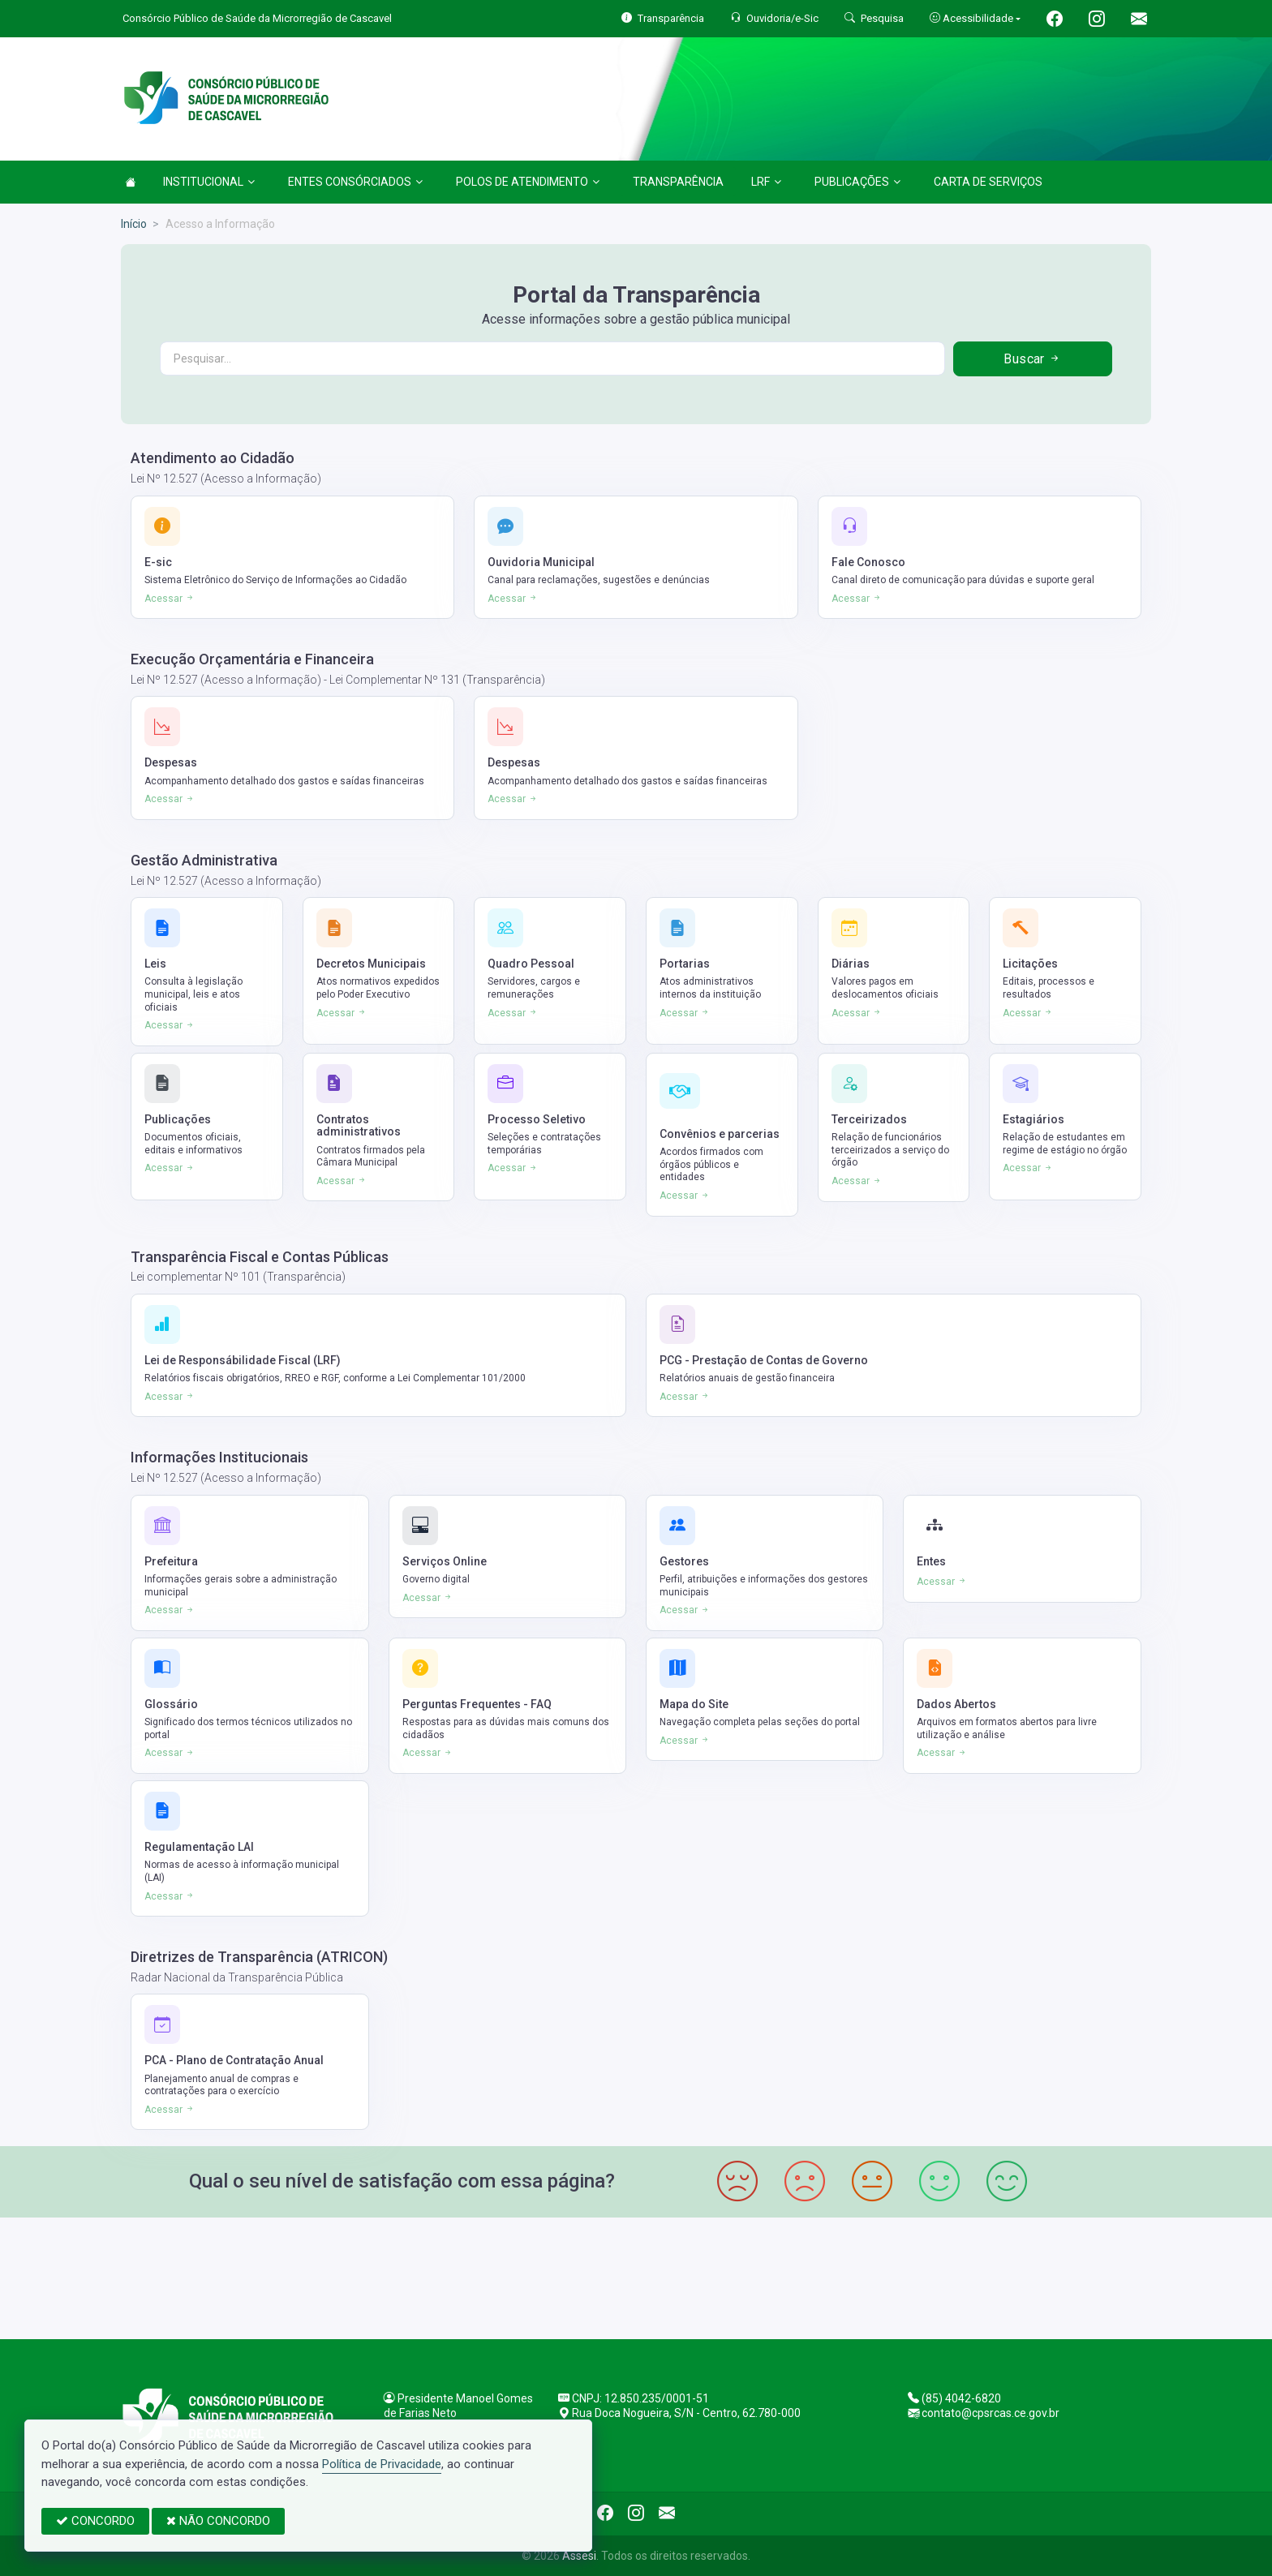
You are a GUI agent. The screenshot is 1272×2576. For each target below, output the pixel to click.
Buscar (1032, 359)
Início (134, 223)
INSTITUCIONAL (209, 181)
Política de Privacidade (381, 2464)
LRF (766, 181)
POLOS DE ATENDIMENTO (527, 181)
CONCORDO (95, 2521)
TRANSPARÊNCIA (678, 181)
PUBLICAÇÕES (857, 181)
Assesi (579, 2555)
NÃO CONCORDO (218, 2521)
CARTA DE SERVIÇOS (988, 181)
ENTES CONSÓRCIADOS (355, 181)
